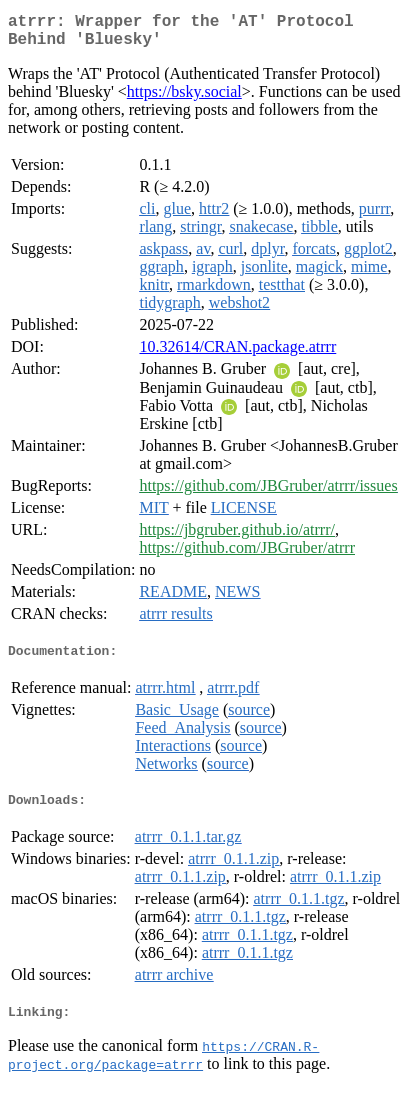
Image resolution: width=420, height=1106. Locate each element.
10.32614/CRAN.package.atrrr (237, 354)
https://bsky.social (184, 99)
